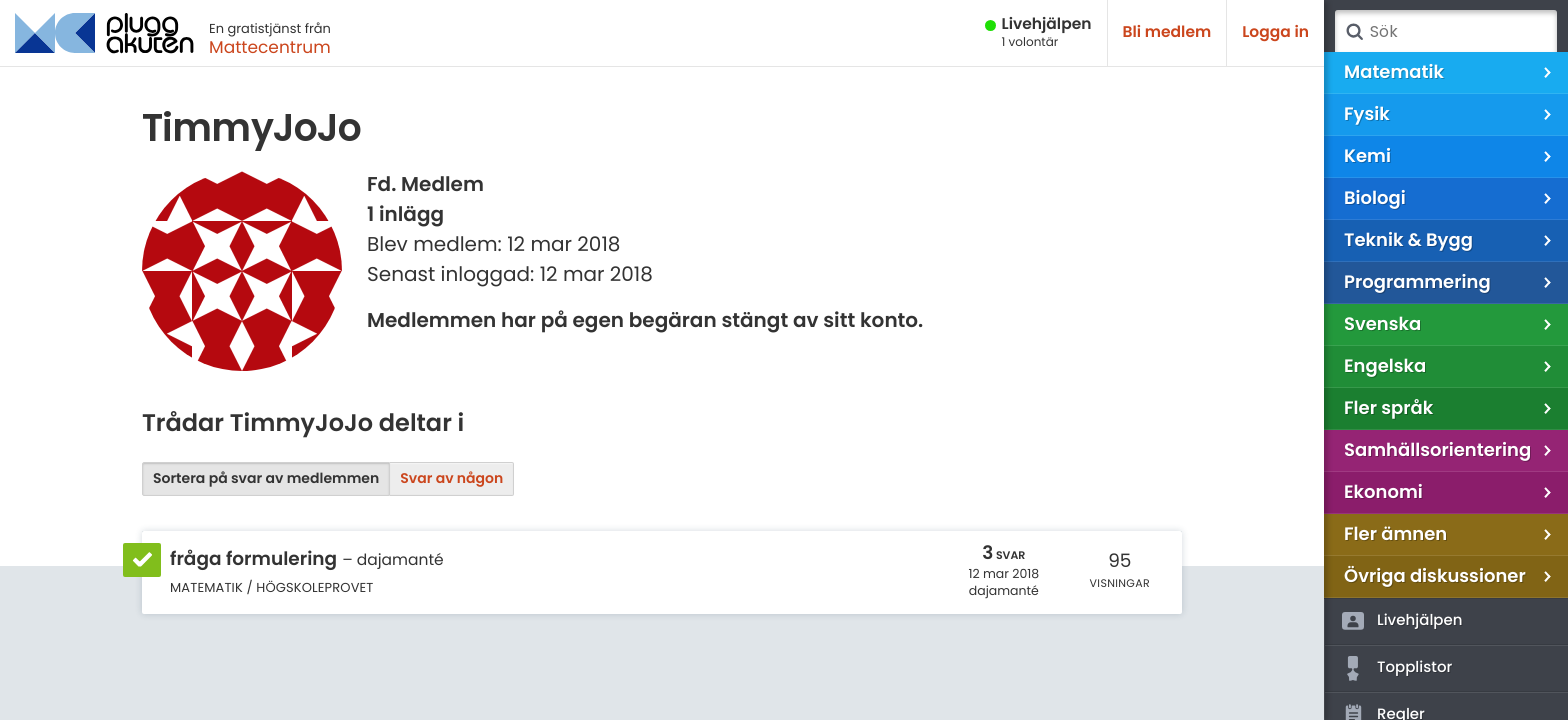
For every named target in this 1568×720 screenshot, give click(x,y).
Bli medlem (1167, 32)
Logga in (1275, 32)
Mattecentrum (270, 47)
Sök (1354, 32)
